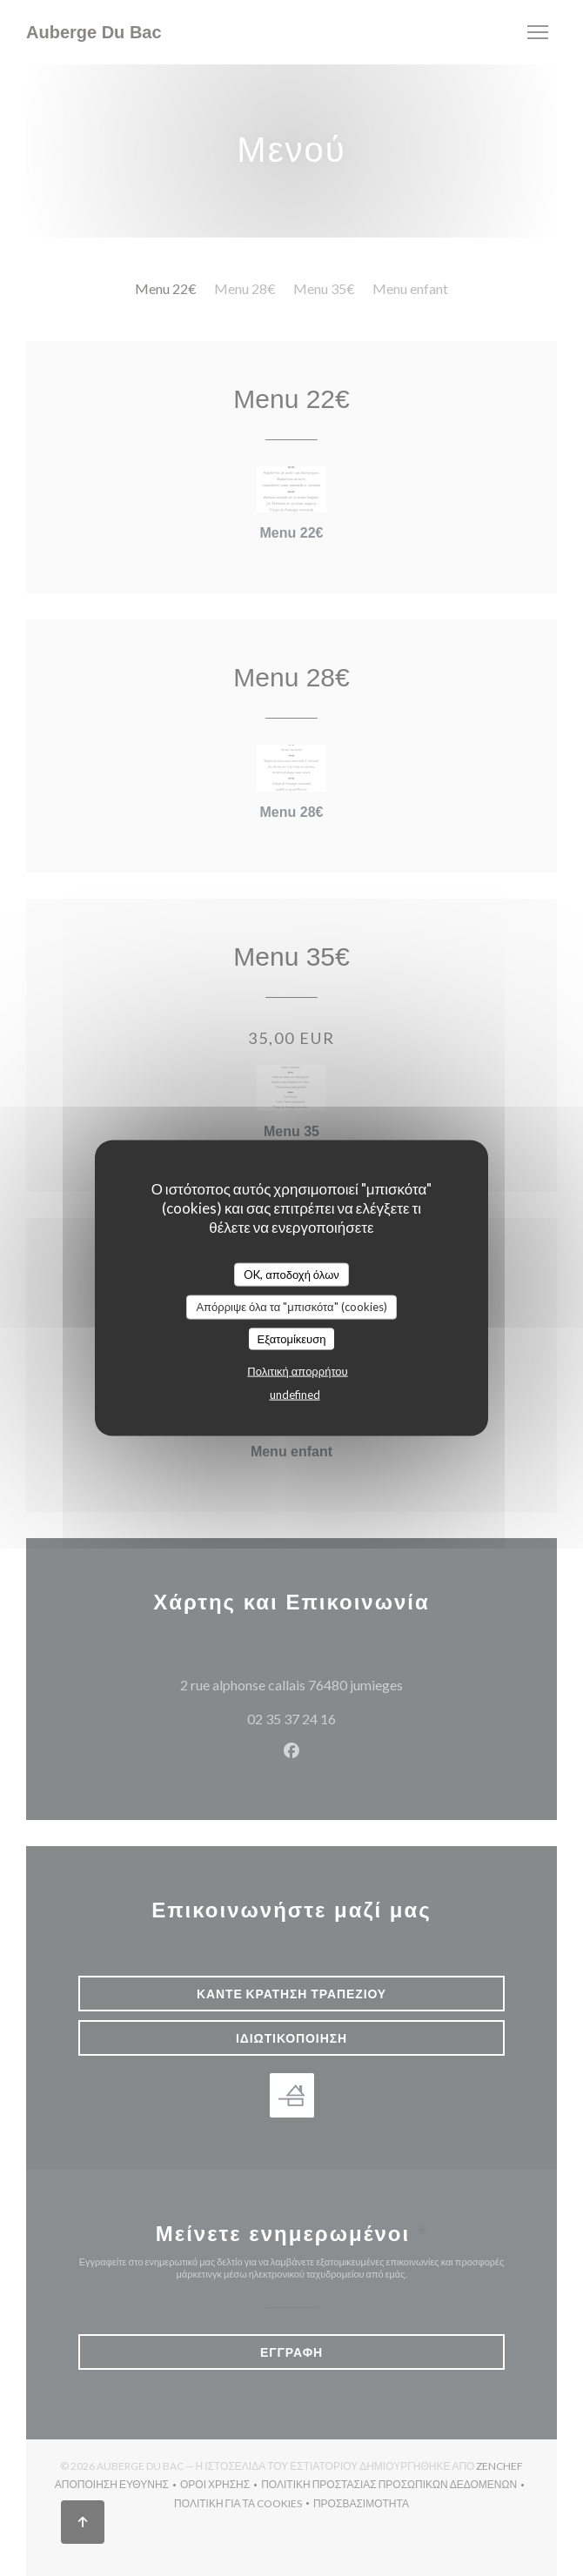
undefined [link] (295, 1395)
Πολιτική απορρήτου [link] (297, 1371)
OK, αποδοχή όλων (291, 1274)
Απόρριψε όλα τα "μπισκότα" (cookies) (291, 1307)
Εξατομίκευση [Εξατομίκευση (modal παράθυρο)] (292, 1338)
